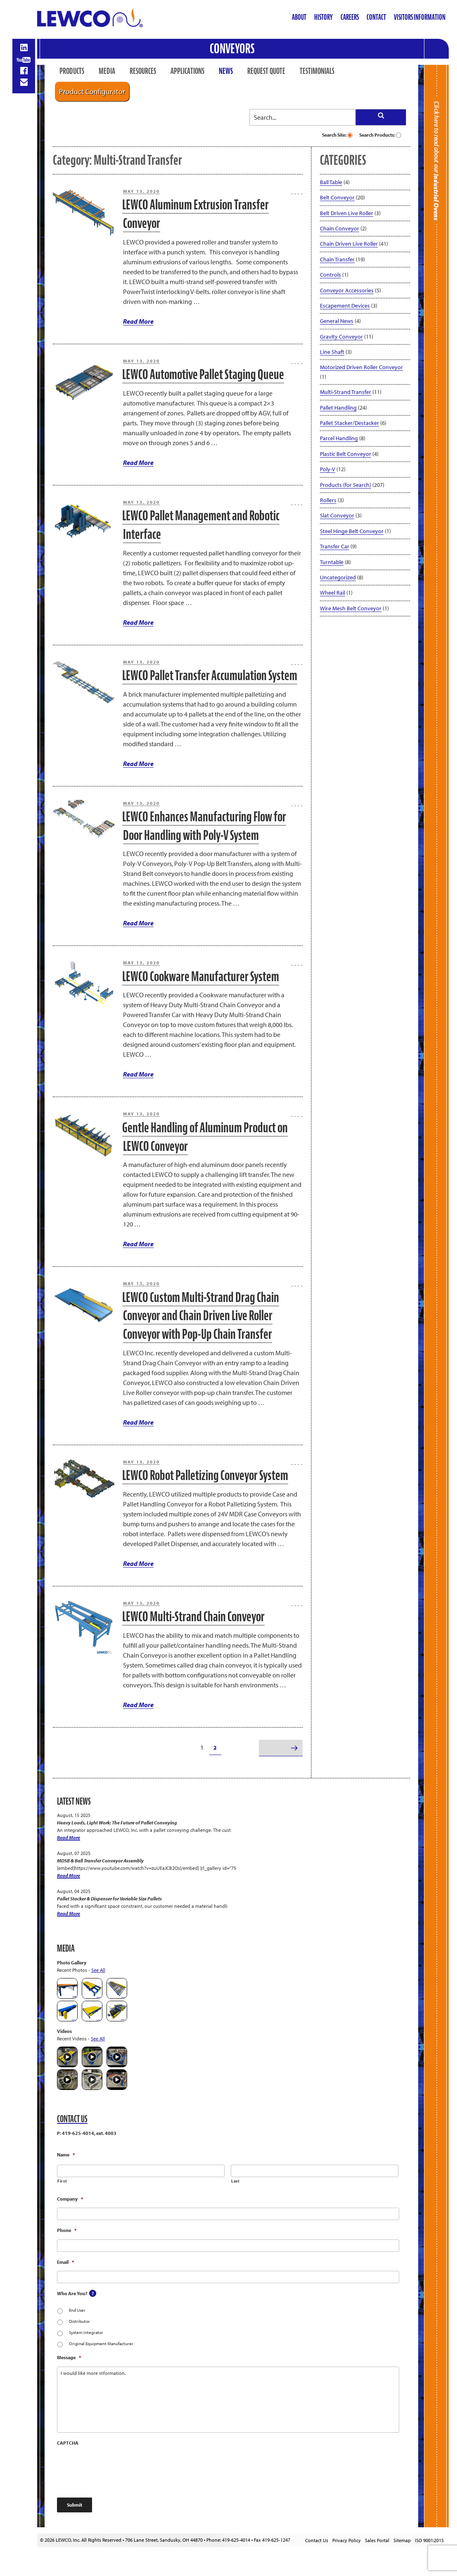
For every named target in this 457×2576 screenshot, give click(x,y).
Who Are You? (72, 2293)
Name (66, 2154)
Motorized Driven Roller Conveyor (361, 367)
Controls (330, 274)
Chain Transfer (337, 259)
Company (70, 2199)
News (226, 71)
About (299, 17)
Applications (187, 71)
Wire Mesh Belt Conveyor (350, 608)
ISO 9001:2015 (429, 2540)
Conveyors (232, 48)
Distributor (79, 2321)
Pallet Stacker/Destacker (349, 423)
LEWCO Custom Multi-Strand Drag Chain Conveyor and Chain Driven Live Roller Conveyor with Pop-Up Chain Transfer (200, 1315)
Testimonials (317, 71)
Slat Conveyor (337, 515)
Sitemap (402, 2540)
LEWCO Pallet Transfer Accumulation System (209, 675)
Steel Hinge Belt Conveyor (352, 531)
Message (69, 2357)
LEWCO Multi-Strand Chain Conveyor (193, 1616)
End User (77, 2310)
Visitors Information (419, 17)
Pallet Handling (338, 407)
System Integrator (86, 2332)
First (62, 2181)
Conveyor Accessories (347, 290)
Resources (143, 71)
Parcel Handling (339, 438)
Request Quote (266, 71)
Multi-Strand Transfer (345, 392)
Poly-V (327, 469)
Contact (376, 17)
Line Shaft (332, 352)
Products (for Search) (345, 485)
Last (235, 2181)
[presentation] (119, 2468)
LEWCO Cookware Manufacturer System (200, 976)
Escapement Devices (345, 305)
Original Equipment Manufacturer (101, 2343)
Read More (138, 321)
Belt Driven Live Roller (346, 213)
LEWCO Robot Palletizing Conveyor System (205, 1475)
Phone (66, 2230)
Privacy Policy (346, 2540)
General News (336, 321)
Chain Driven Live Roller (349, 243)
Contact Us (316, 2540)
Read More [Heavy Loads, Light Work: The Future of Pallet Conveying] (68, 1837)
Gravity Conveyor (341, 336)
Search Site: (337, 135)
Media (107, 71)
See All (98, 1970)
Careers (350, 17)
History (323, 17)
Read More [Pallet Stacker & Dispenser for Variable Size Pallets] (68, 1913)
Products (71, 71)
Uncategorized (338, 577)
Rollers (328, 500)
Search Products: (380, 135)
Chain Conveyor (339, 228)
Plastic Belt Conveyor (345, 454)
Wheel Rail (332, 592)
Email (65, 2262)
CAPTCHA (67, 2443)
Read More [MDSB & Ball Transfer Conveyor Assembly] (68, 1875)
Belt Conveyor (337, 197)
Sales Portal (377, 2540)
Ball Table (331, 182)
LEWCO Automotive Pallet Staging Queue (203, 374)
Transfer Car (334, 546)
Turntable (331, 562)
